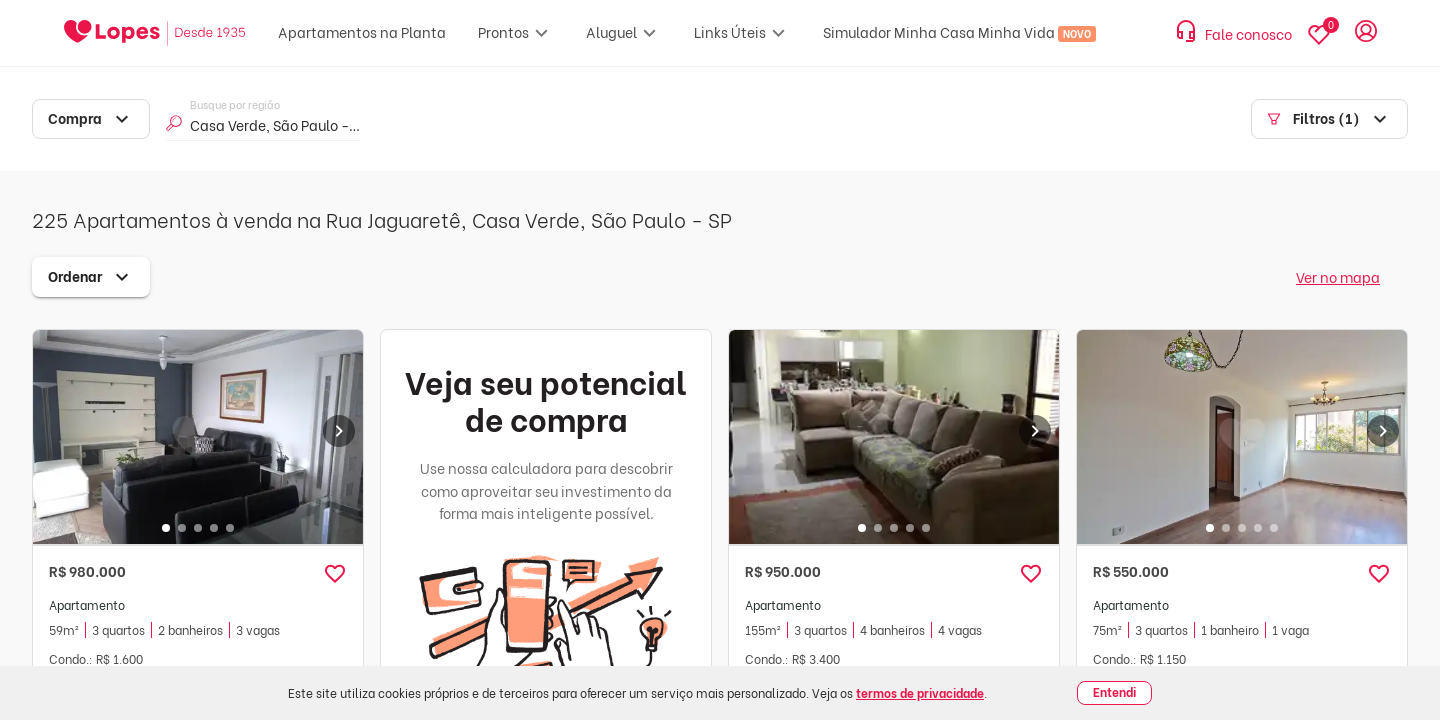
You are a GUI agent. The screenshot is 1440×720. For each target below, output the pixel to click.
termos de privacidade (920, 692)
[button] (335, 574)
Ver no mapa (1338, 276)
